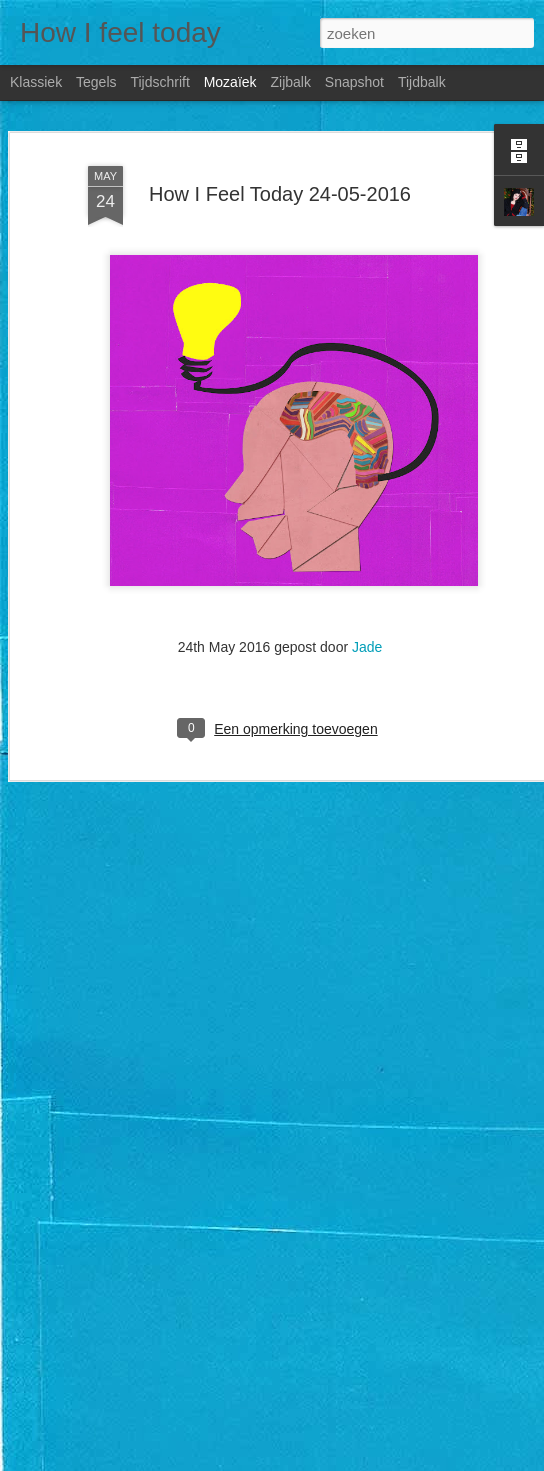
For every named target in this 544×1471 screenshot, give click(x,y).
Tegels (96, 82)
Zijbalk (290, 82)
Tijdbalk (422, 82)
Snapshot (354, 82)
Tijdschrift (159, 82)
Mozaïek (230, 82)
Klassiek (36, 82)
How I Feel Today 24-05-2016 (280, 174)
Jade (367, 628)
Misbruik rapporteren (442, 1460)
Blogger (367, 1460)
